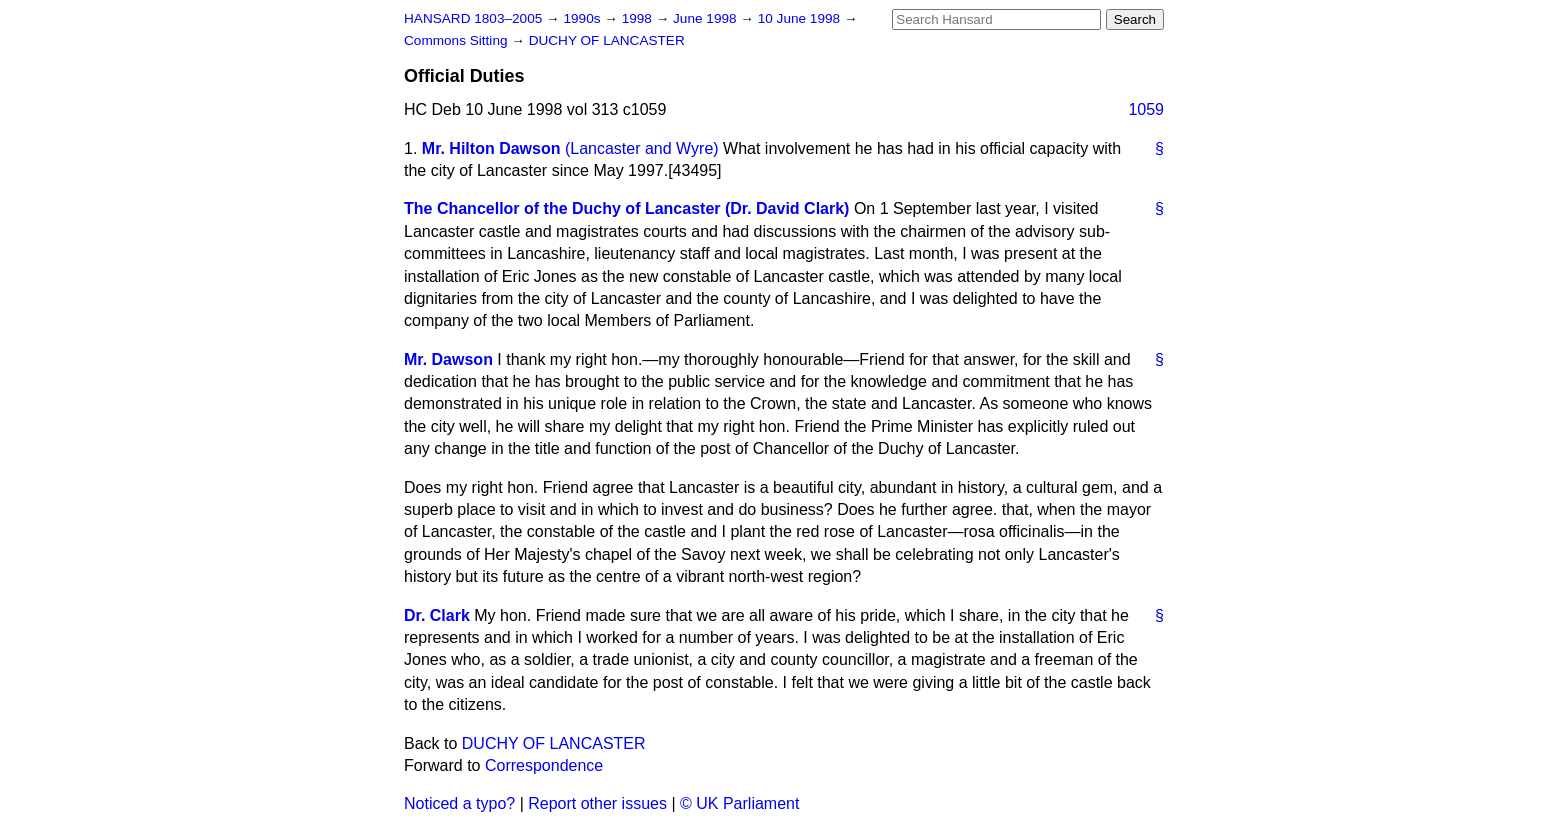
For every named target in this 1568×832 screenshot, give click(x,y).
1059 (1146, 109)
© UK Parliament (739, 803)
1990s (583, 18)
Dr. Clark (437, 615)
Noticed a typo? (459, 803)
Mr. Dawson (448, 359)
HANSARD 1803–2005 (473, 18)
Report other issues (597, 803)
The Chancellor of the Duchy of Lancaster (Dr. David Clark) (626, 208)
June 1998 (706, 18)
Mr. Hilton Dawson (491, 148)
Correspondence (544, 765)
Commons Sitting (457, 40)
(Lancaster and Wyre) (642, 148)
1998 (639, 18)
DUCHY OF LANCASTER (607, 40)
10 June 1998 (801, 18)
